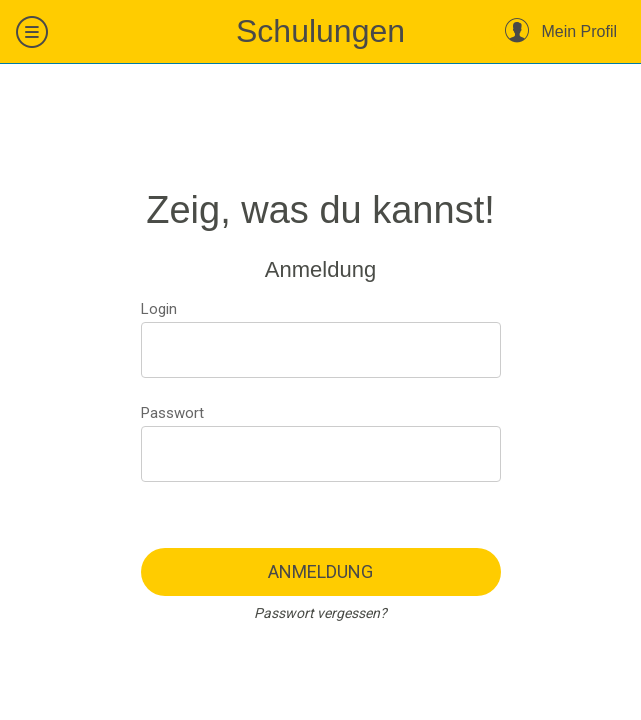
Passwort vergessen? (320, 613)
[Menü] (32, 32)
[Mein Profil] (561, 32)
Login (159, 309)
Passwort (172, 413)
